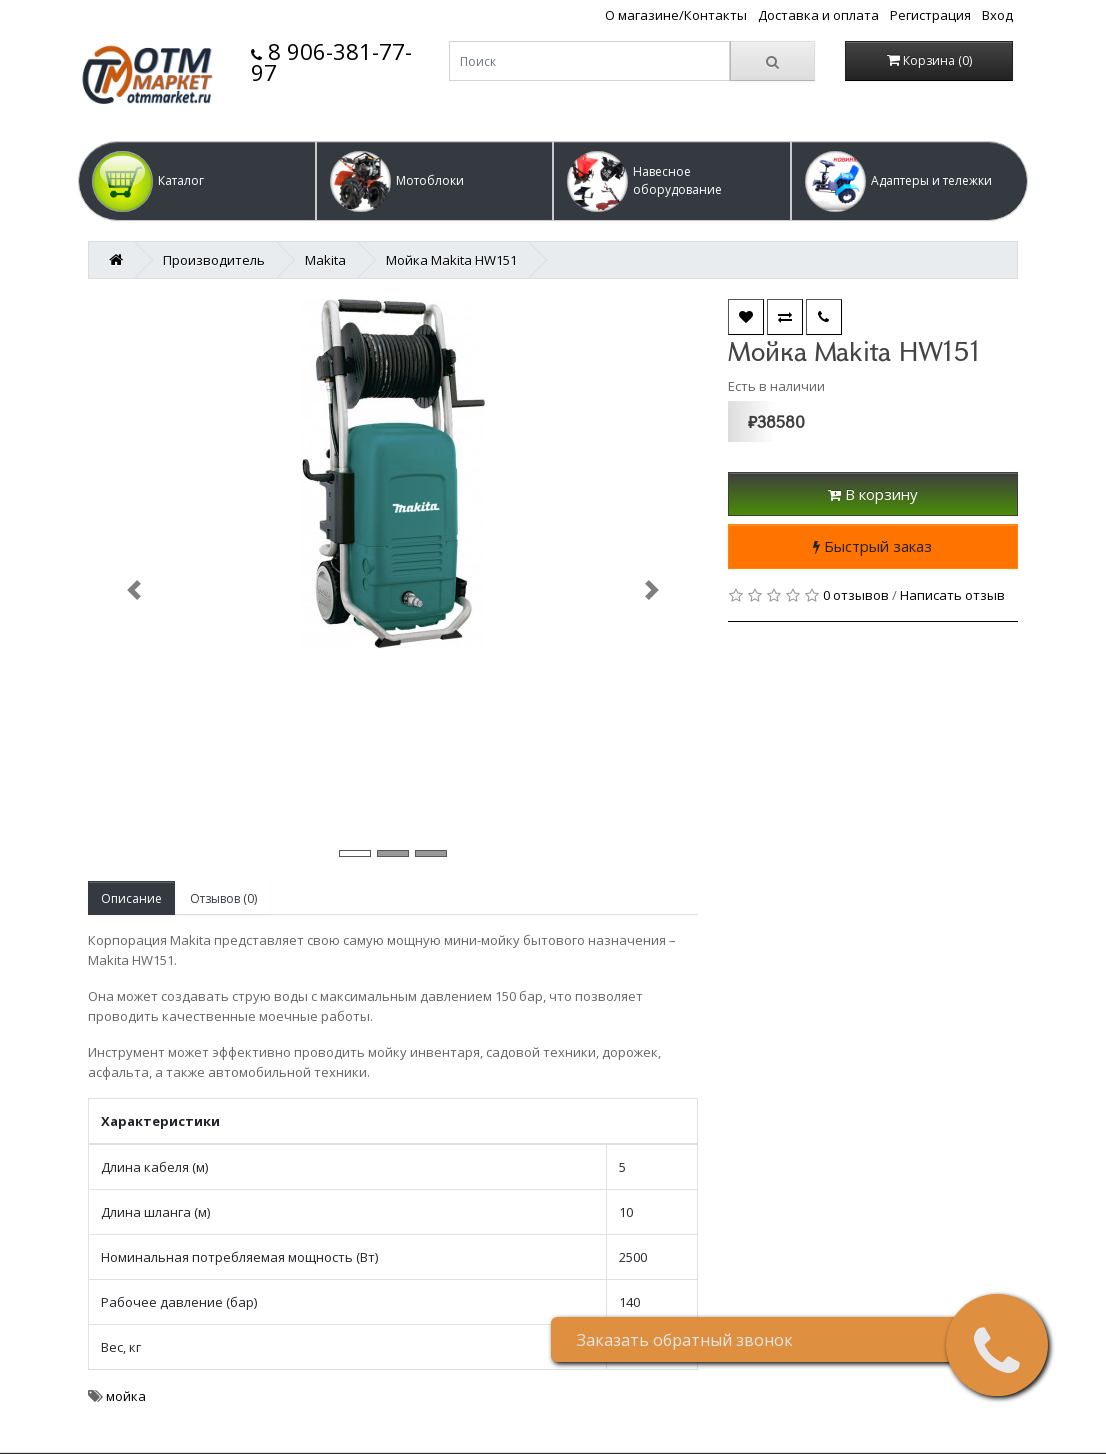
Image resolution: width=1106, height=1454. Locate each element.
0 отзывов (856, 595)
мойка (126, 1396)
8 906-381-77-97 (331, 61)
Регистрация (930, 15)
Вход (997, 15)
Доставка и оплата (818, 15)
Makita (325, 260)
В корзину (873, 494)
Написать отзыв (952, 595)
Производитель (214, 260)
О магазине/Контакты (676, 15)
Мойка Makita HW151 (451, 260)
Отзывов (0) (223, 898)
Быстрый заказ (872, 546)
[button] (197, 181)
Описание (131, 898)
